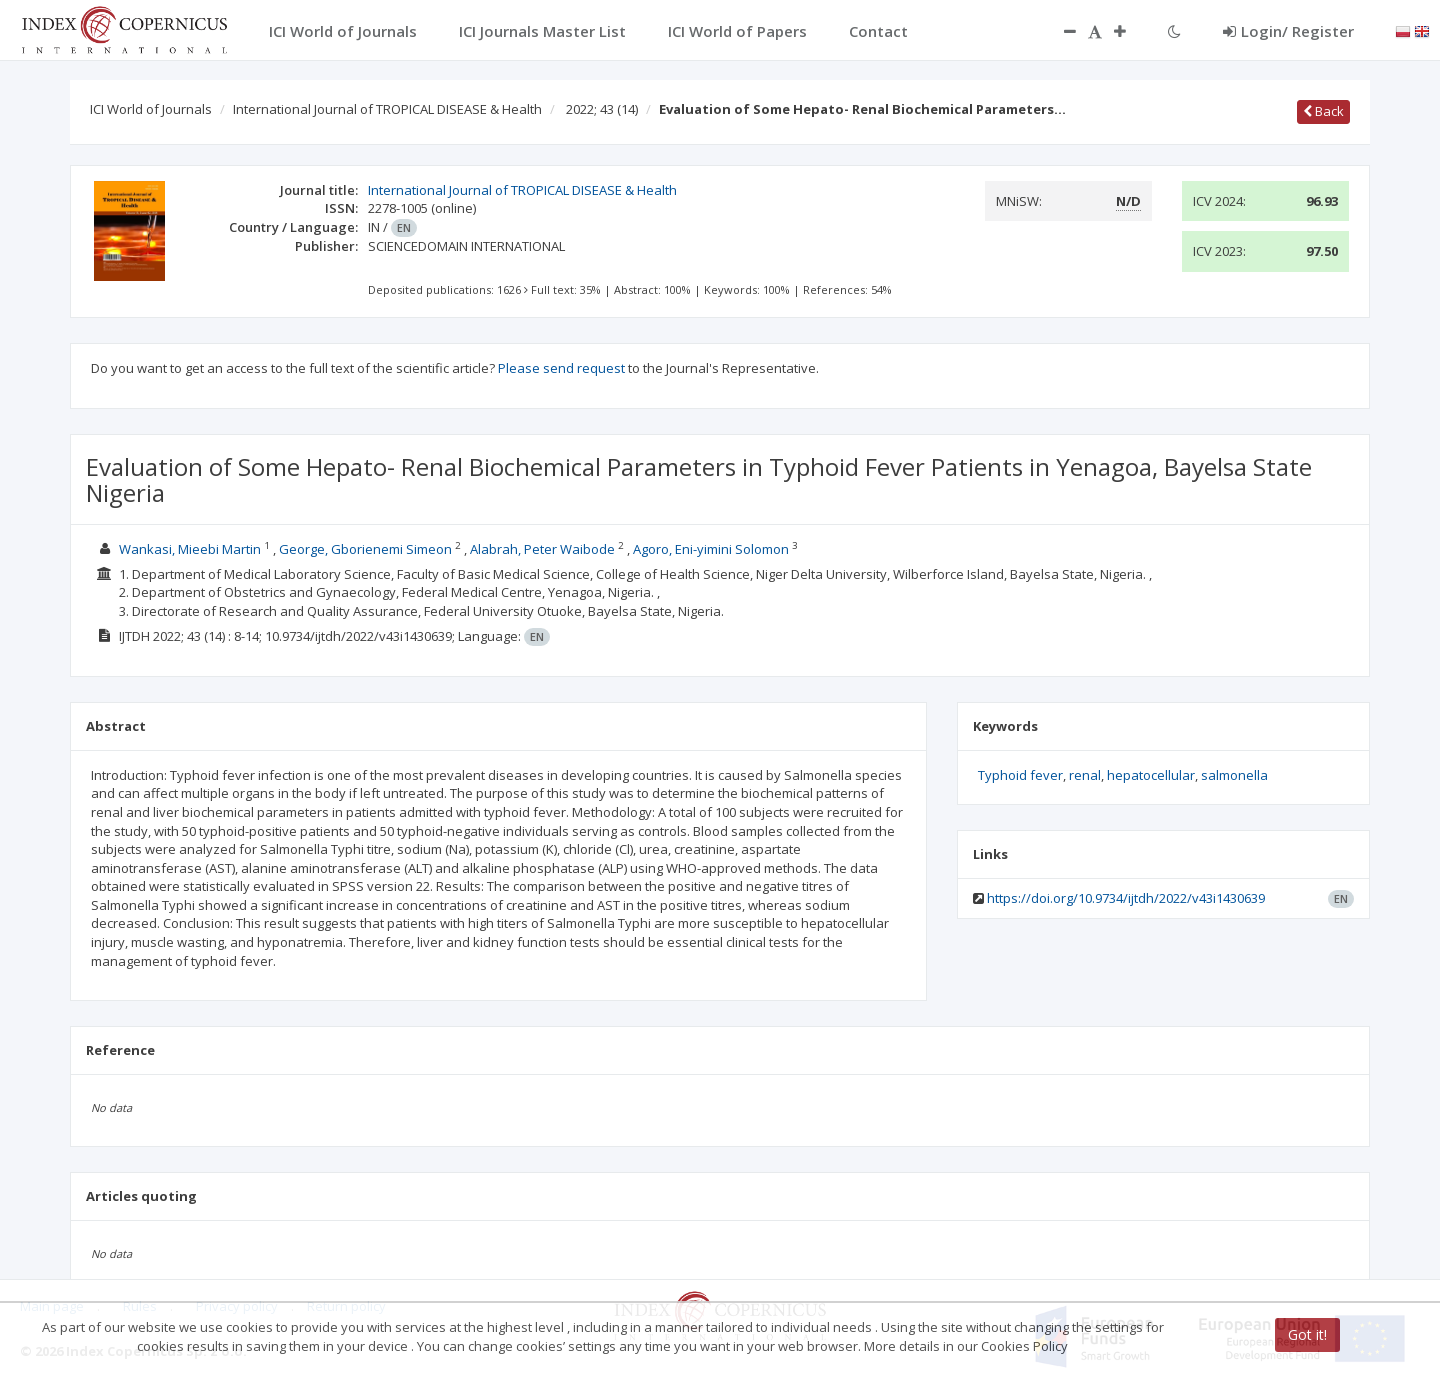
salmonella (1234, 775)
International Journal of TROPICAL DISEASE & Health (387, 109)
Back (1323, 111)
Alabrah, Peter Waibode (542, 549)
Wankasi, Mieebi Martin (190, 549)
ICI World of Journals (151, 109)
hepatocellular (1151, 775)
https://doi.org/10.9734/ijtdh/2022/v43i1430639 (1126, 898)
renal (1085, 775)
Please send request (561, 368)
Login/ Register (1288, 31)
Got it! (1307, 1334)
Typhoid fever (1020, 775)
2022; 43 (602, 109)
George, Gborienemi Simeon (365, 549)
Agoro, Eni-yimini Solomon (711, 549)
